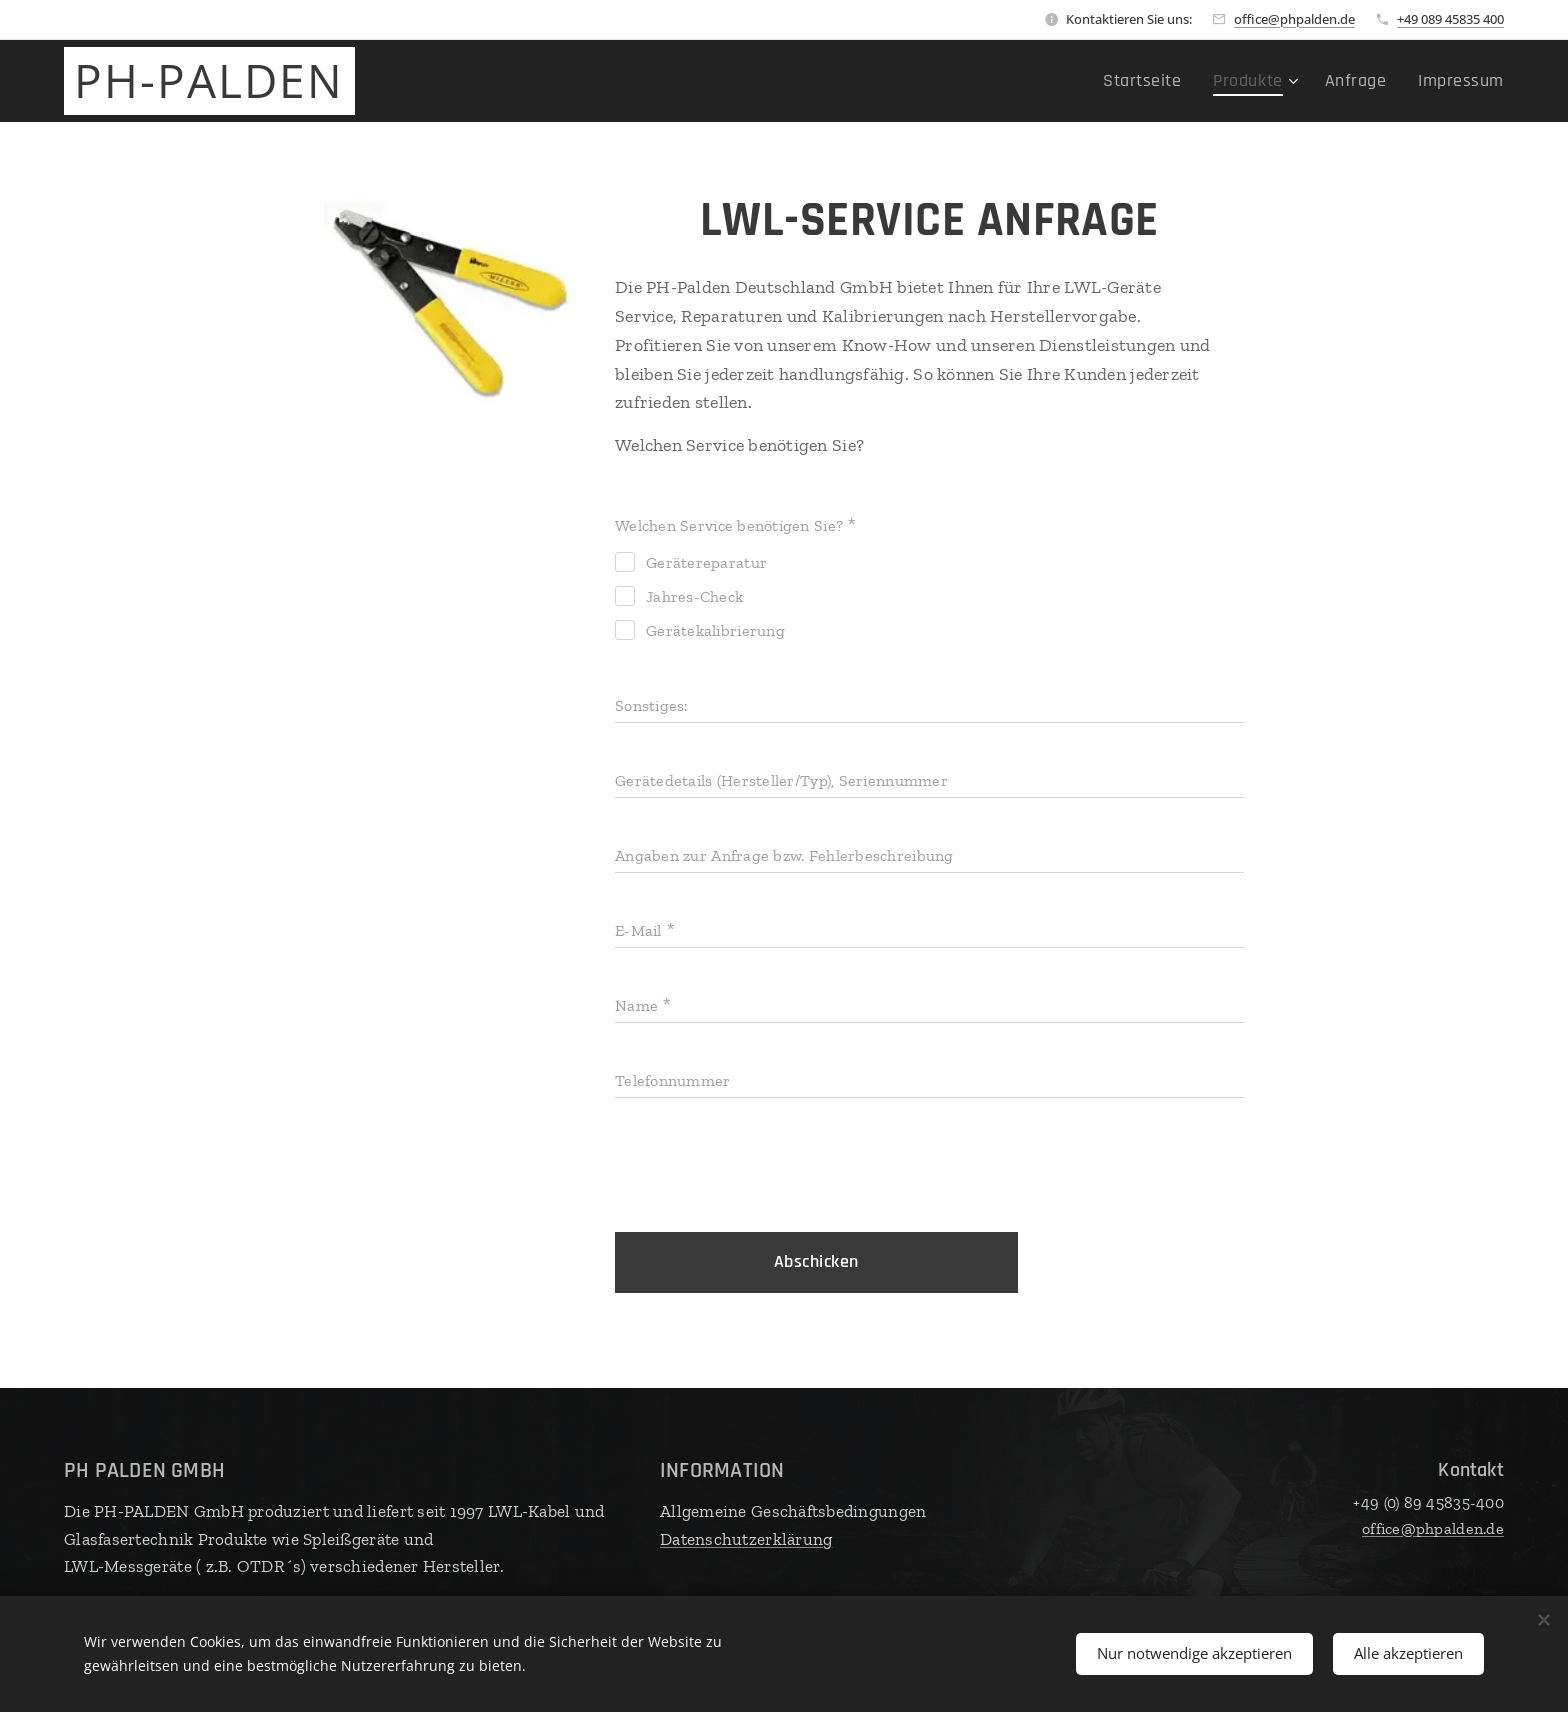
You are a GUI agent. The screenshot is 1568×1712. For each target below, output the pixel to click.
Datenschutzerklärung (746, 1539)
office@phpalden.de (1294, 19)
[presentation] (767, 1168)
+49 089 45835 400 (1450, 19)
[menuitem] (1176, 81)
